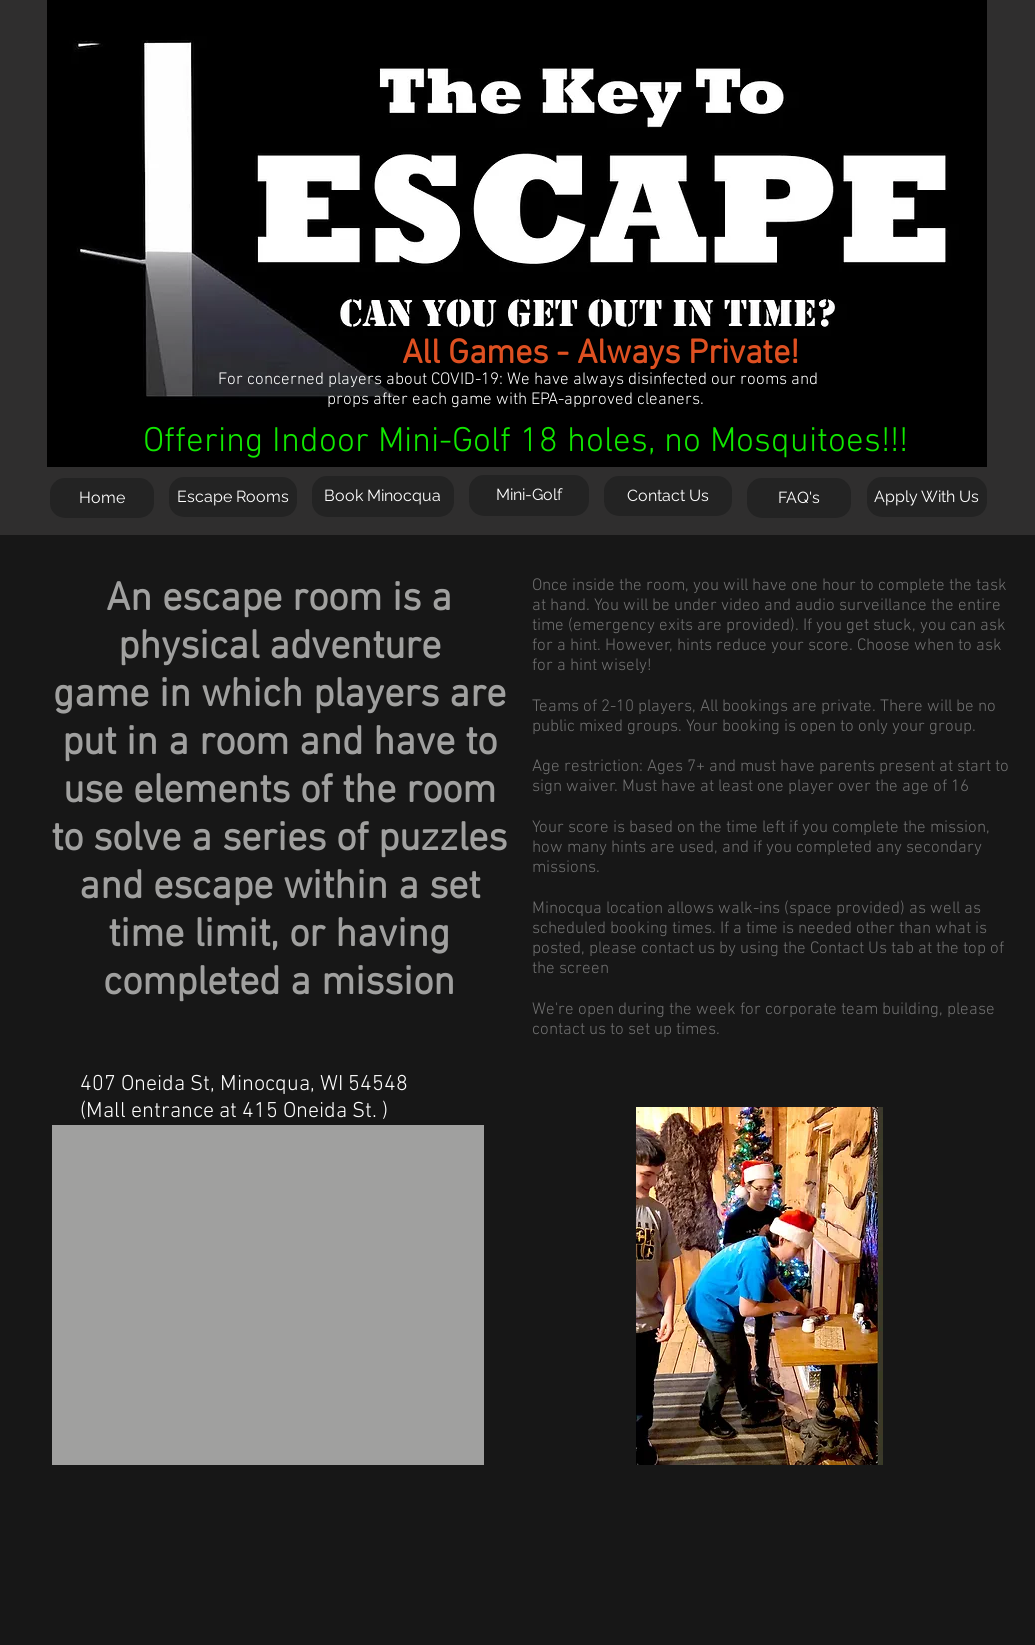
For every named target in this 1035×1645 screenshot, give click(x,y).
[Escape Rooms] (233, 497)
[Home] (102, 498)
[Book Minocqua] (383, 496)
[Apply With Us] (927, 497)
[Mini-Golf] (529, 495)
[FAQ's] (799, 498)
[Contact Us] (668, 496)
